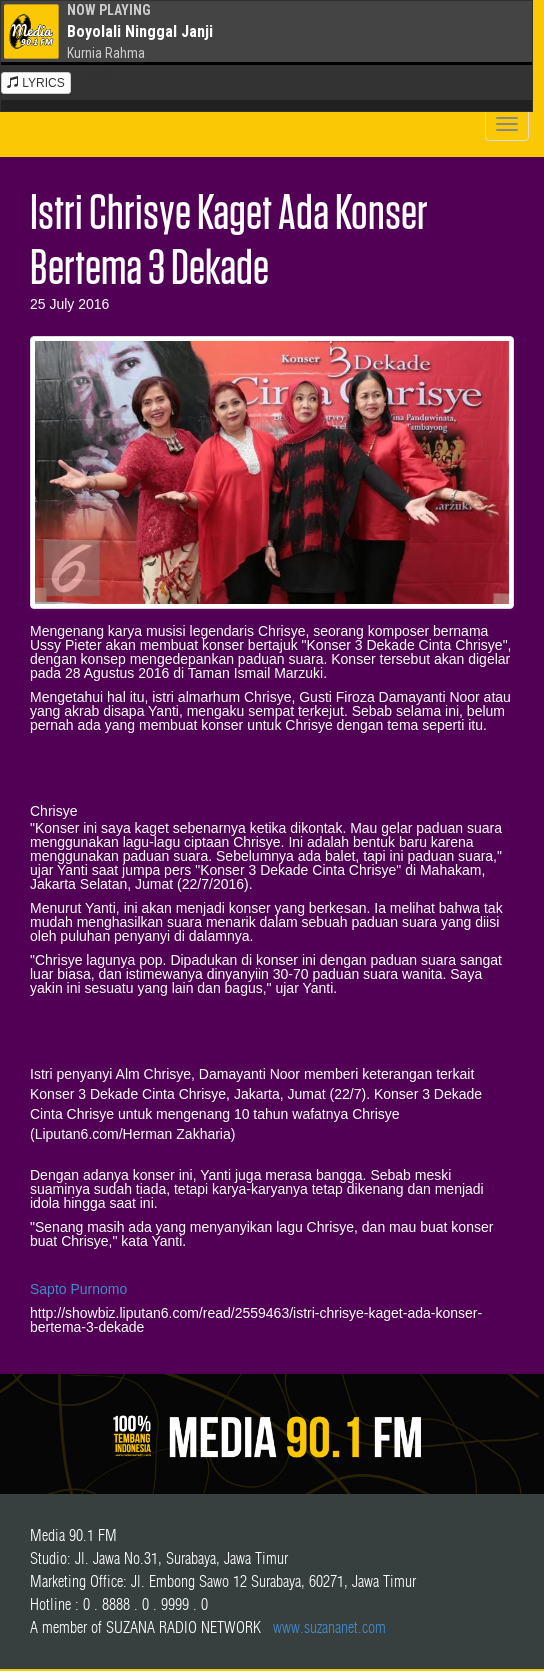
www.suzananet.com (329, 1627)
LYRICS (36, 83)
